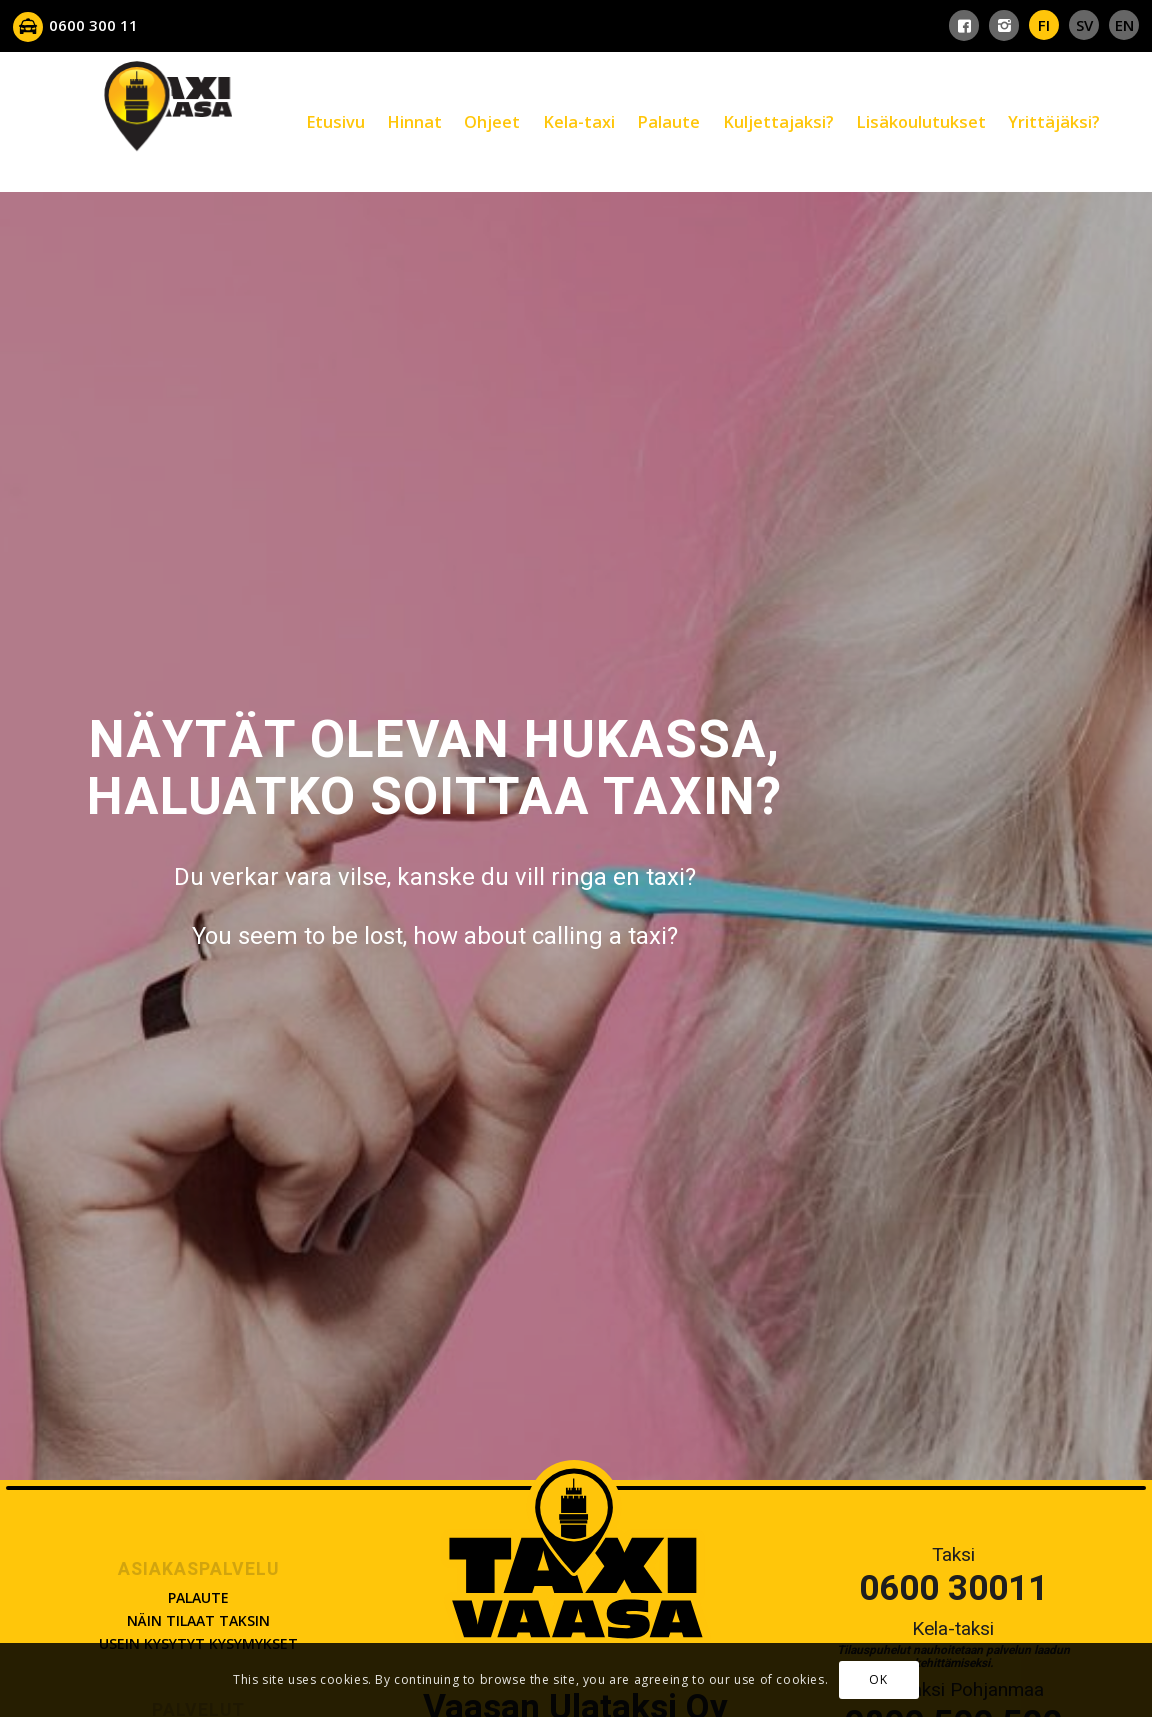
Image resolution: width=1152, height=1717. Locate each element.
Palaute (198, 1597)
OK (878, 1679)
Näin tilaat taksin (198, 1620)
